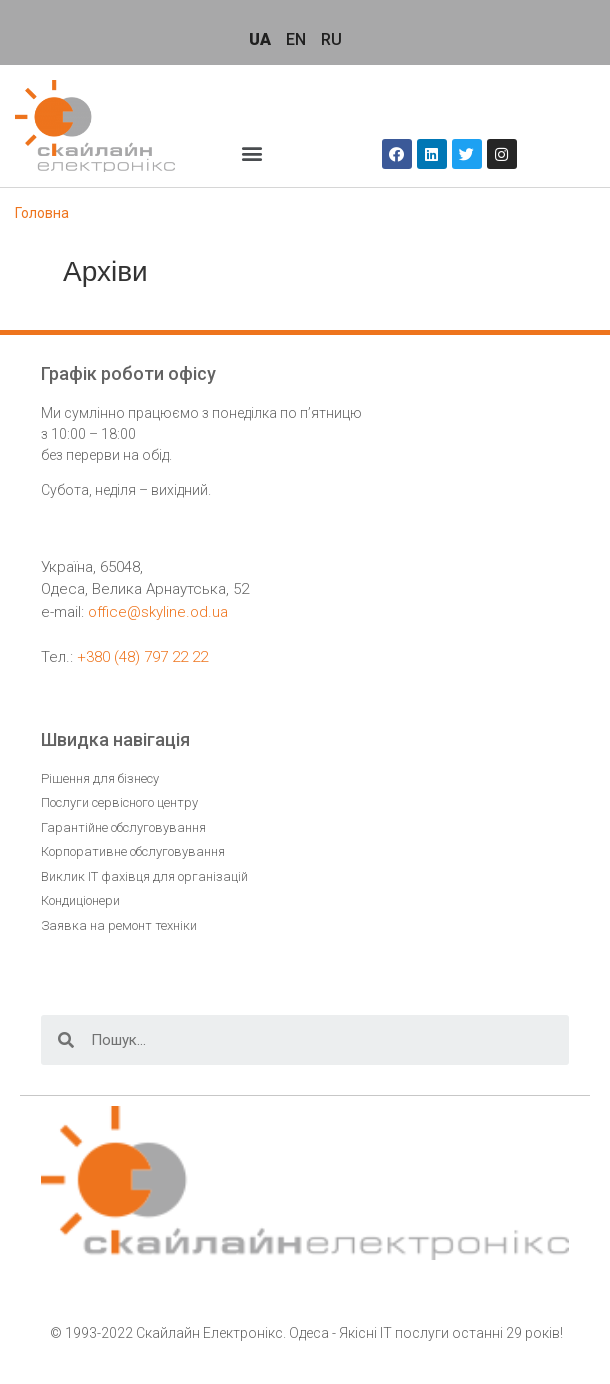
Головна (42, 213)
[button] (252, 152)
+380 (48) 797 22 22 (142, 657)
